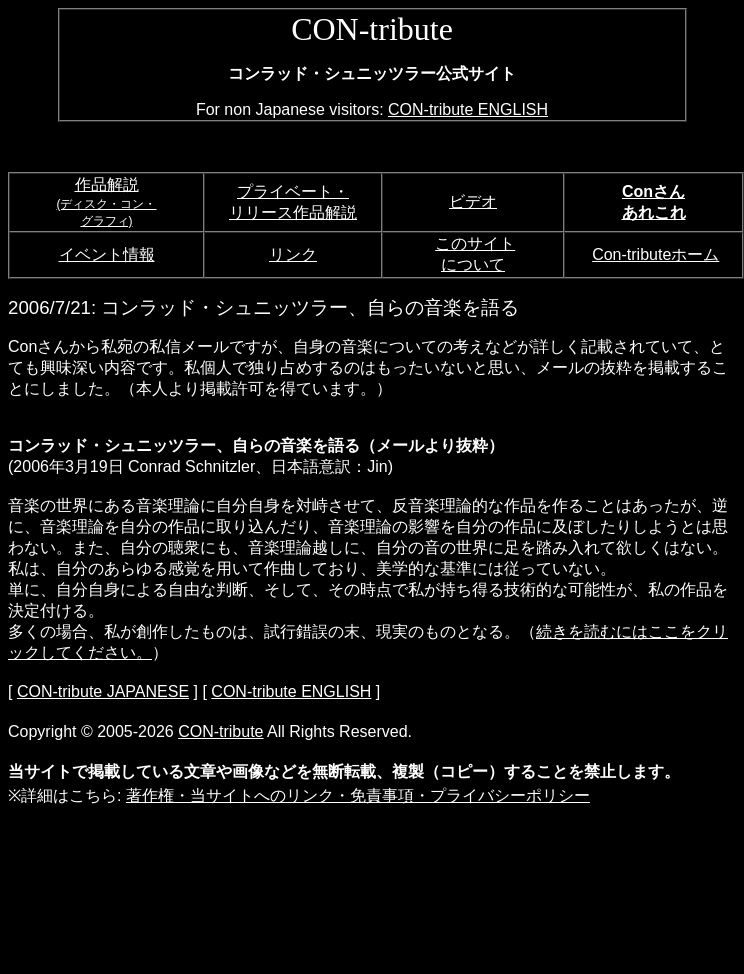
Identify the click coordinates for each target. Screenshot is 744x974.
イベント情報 (107, 254)
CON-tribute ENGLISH (468, 109)
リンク (293, 254)
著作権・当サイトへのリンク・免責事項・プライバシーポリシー (358, 795)
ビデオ (473, 201)
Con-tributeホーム (655, 254)
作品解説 (107, 184)
